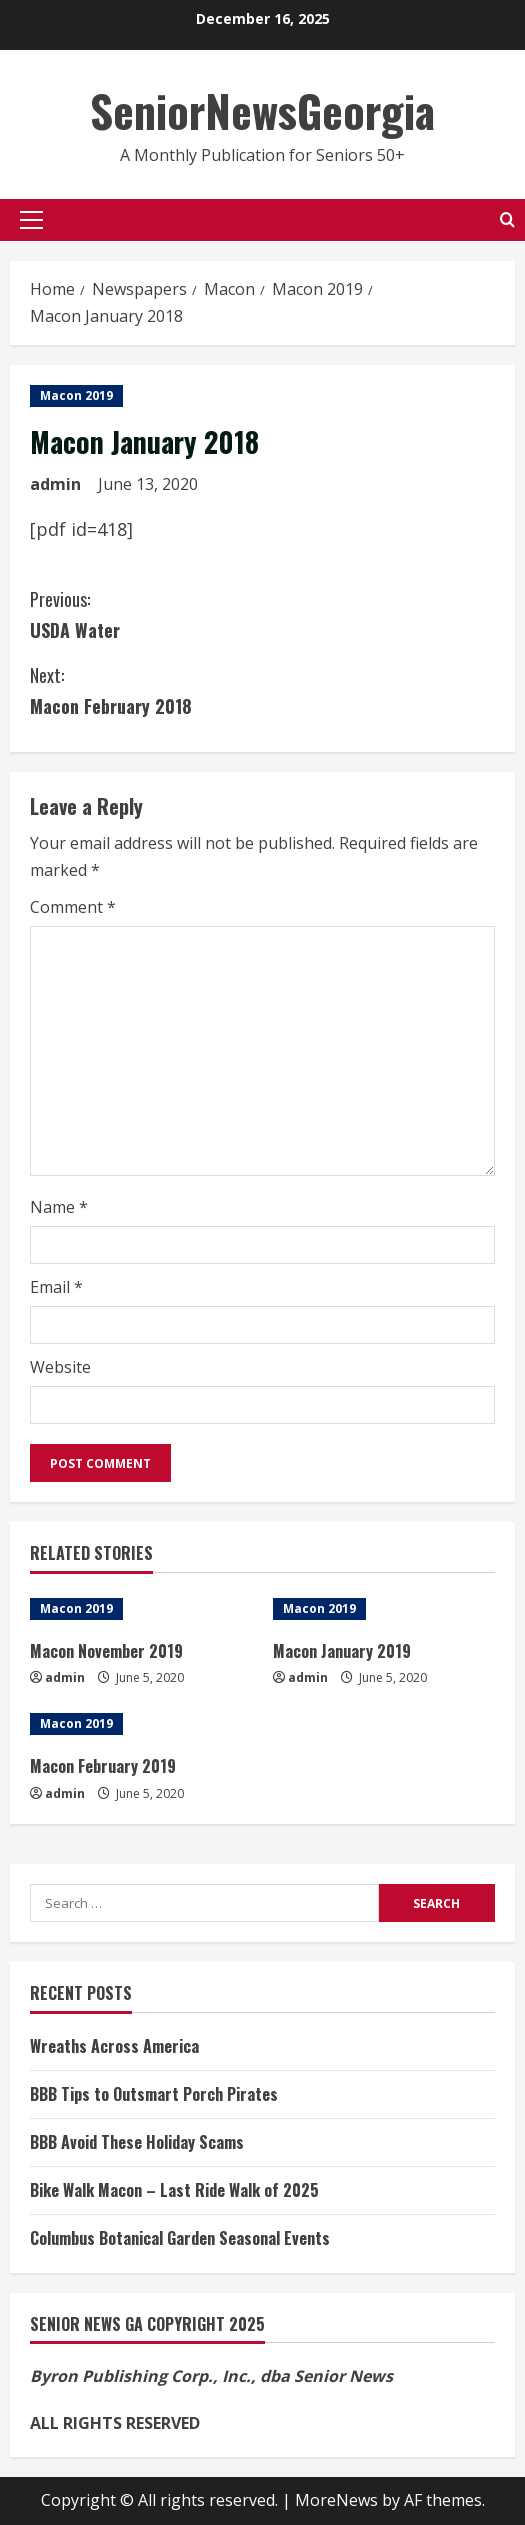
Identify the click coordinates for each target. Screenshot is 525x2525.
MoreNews (336, 2500)
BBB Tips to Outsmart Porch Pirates (154, 2094)
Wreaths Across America (114, 2046)
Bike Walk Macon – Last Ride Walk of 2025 (174, 2190)
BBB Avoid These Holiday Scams (137, 2142)
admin (55, 484)
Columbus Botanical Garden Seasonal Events (180, 2238)
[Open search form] (507, 219)
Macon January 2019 (342, 1651)
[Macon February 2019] (141, 1724)
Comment (73, 907)
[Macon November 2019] (141, 1609)
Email (56, 1287)
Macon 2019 (76, 395)
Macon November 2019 (106, 1651)
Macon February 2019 (103, 1766)
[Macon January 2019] (384, 1609)
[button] (31, 220)
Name (59, 1207)
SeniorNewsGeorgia (262, 110)
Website (60, 1367)
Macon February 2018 (262, 689)
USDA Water (262, 613)
